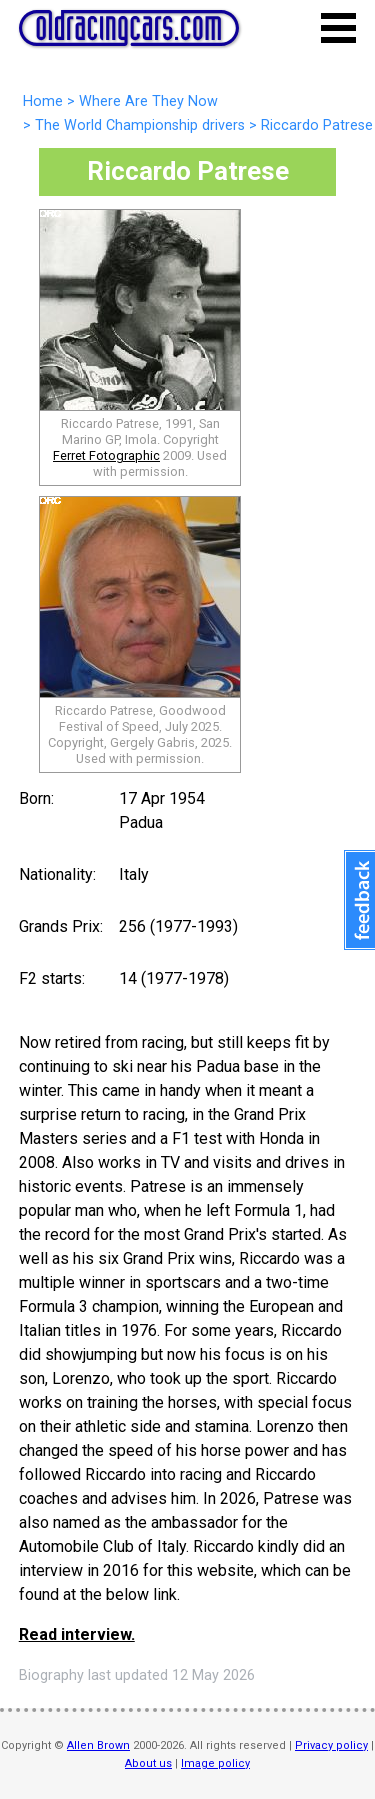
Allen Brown (98, 1745)
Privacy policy (331, 1745)
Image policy (215, 1763)
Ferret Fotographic (106, 455)
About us (148, 1763)
